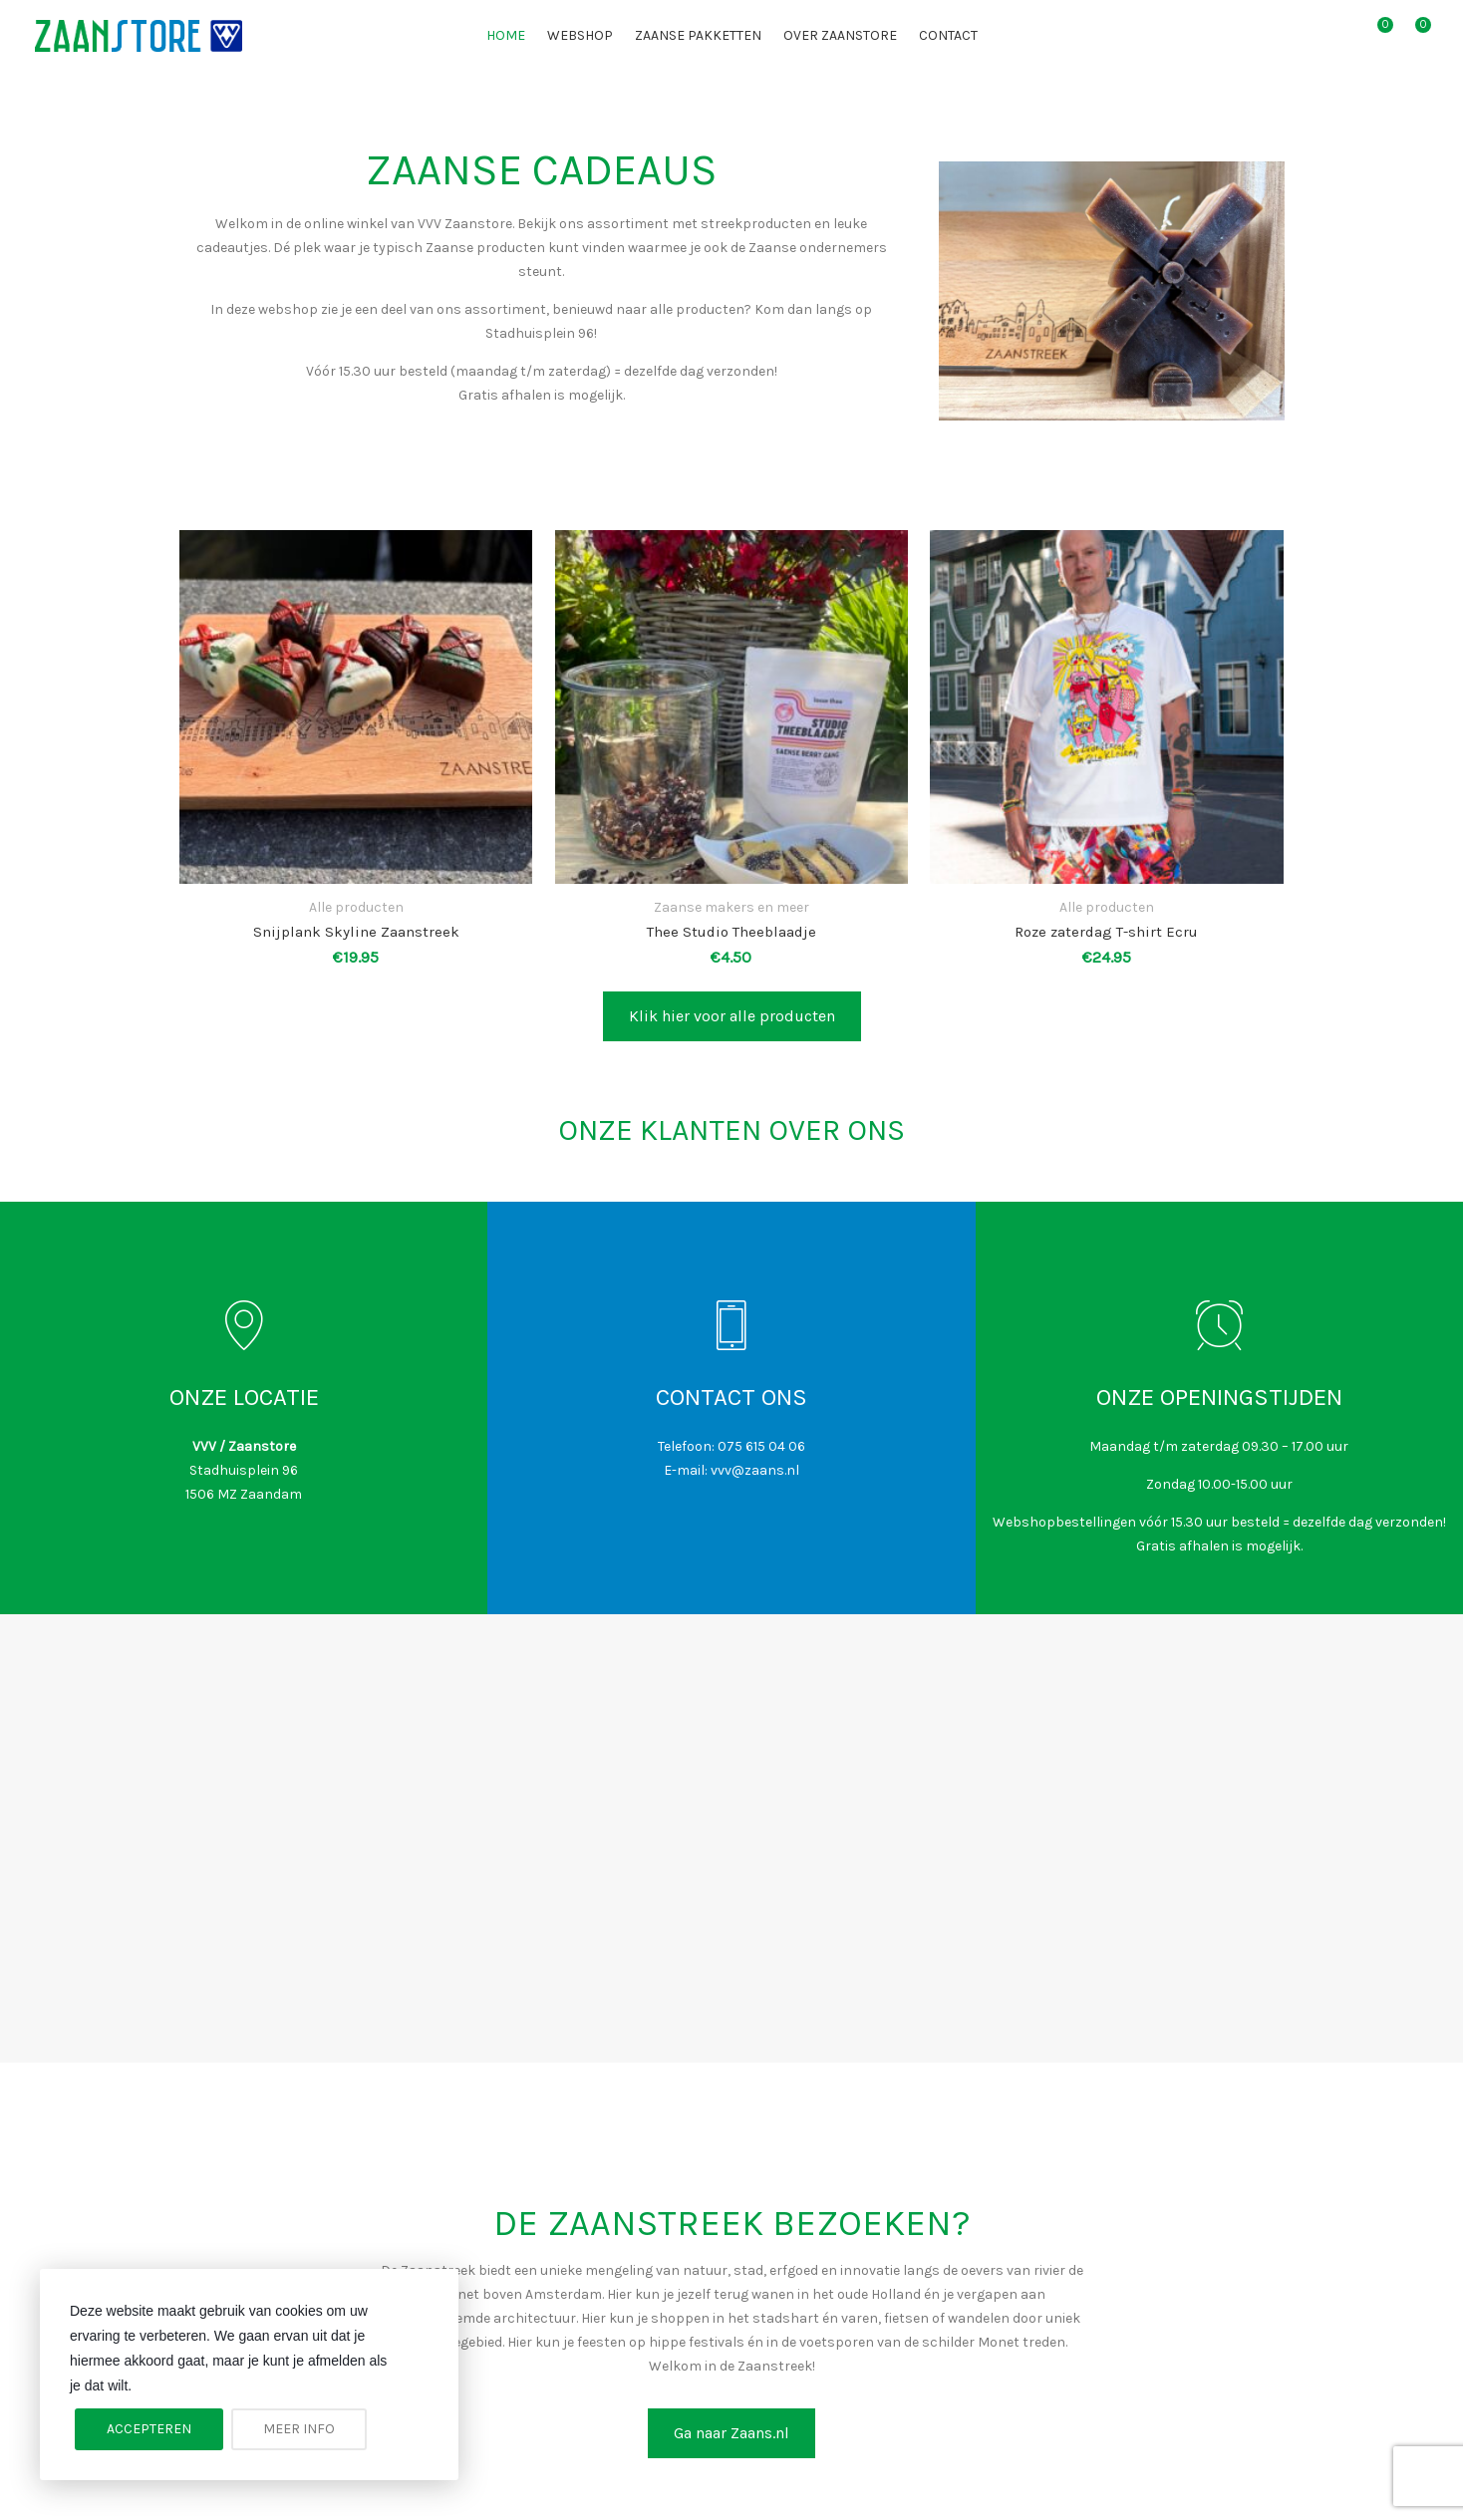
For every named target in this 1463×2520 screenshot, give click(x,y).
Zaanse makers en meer (731, 907)
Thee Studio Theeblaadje (731, 932)
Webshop (580, 35)
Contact (948, 35)
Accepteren (149, 2428)
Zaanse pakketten (698, 35)
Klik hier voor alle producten (732, 1015)
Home (505, 35)
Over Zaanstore (840, 35)
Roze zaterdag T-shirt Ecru (1106, 932)
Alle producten (356, 907)
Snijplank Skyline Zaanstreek (356, 932)
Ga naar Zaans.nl (731, 2432)
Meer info (299, 2428)
